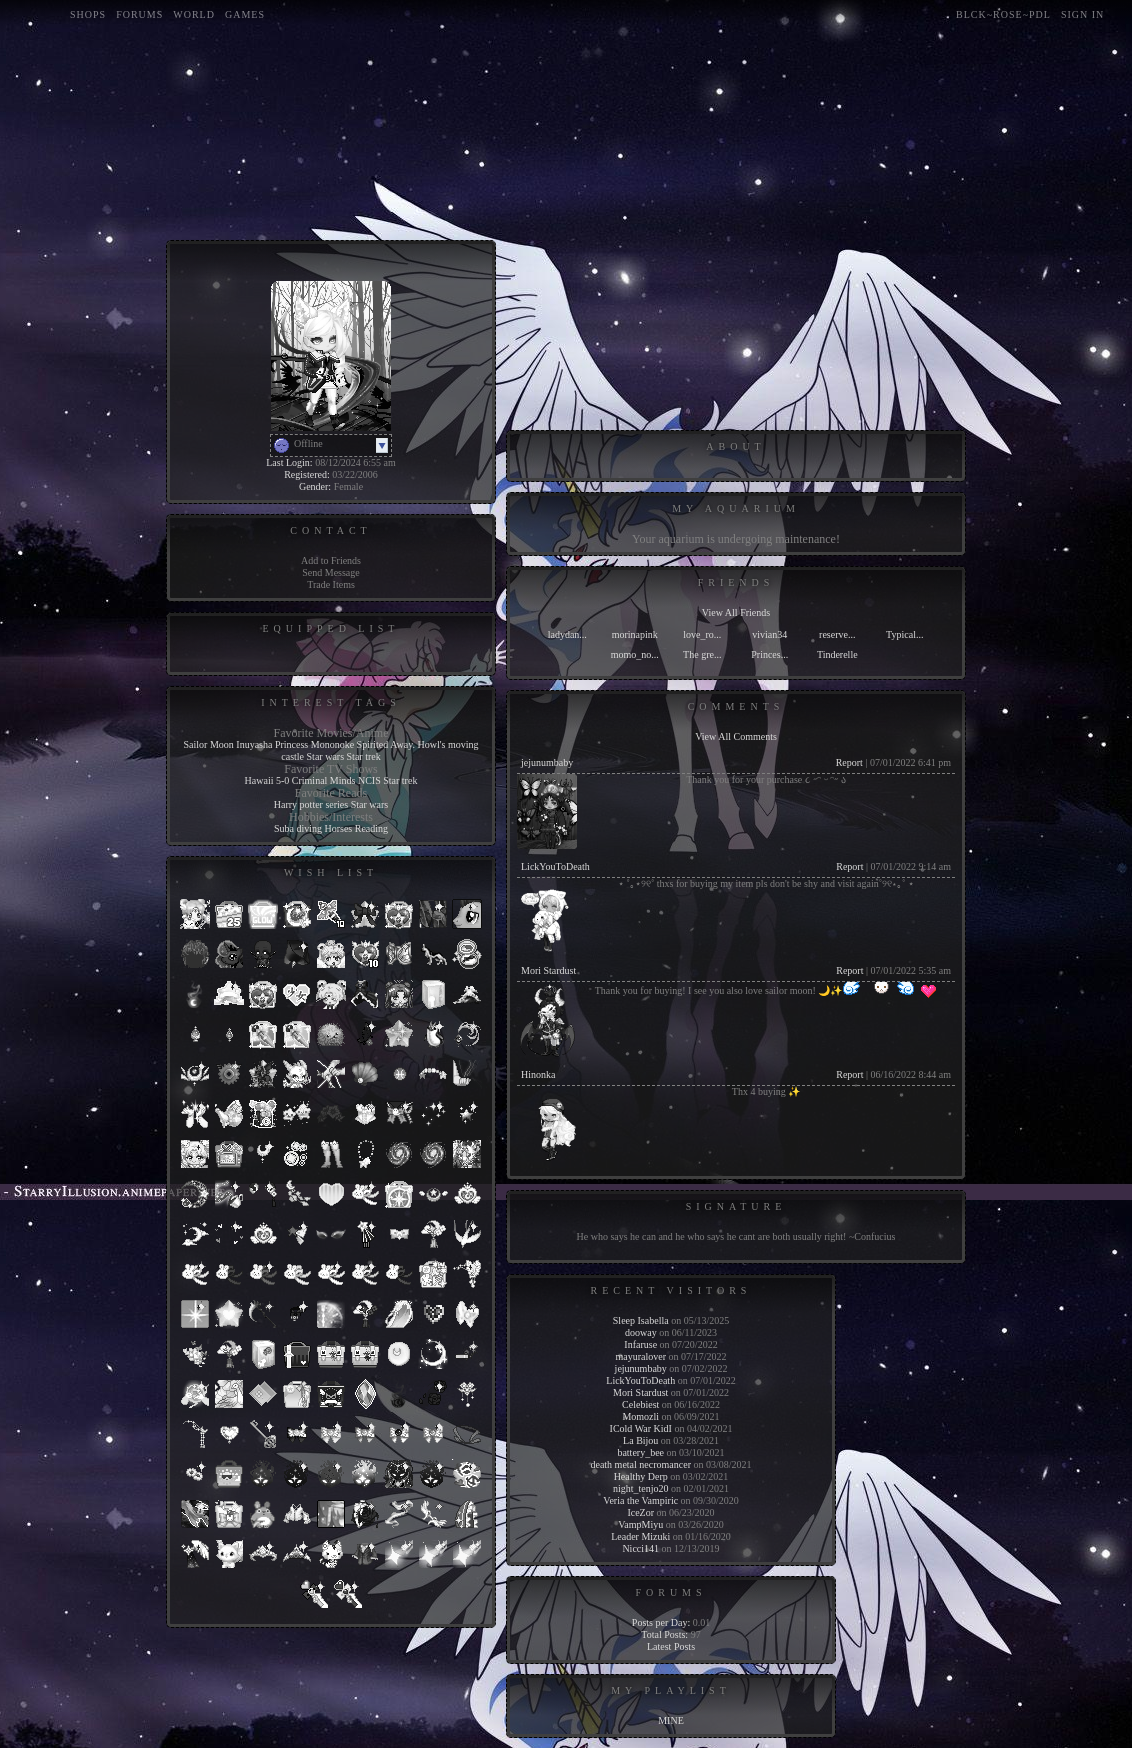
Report (849, 762)
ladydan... (567, 634)
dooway (641, 1332)
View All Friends (736, 612)
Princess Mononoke (314, 744)
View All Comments (736, 736)
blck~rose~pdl (1003, 14)
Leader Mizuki (640, 1536)
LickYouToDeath (555, 866)
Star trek (364, 756)
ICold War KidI (641, 1428)
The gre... (702, 654)
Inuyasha (254, 744)
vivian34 (769, 634)
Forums (139, 14)
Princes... (769, 654)
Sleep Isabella (641, 1320)
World (194, 14)
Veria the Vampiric (640, 1500)
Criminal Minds (324, 780)
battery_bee (640, 1452)
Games (245, 14)
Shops (88, 14)
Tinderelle (837, 654)
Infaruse (640, 1344)
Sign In (1082, 14)
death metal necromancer (640, 1464)
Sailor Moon (209, 744)
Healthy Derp (641, 1476)
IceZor (640, 1512)
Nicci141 (640, 1548)
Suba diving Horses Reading (331, 828)
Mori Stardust (548, 970)
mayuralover (640, 1356)
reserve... (837, 634)
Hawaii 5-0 (267, 780)
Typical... (904, 634)
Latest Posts (671, 1646)
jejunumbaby (547, 762)
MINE (671, 1720)
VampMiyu (640, 1524)
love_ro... (702, 634)
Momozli (640, 1416)
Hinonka (538, 1074)
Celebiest (640, 1404)
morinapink (635, 634)
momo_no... (635, 654)
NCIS (369, 780)
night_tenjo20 (641, 1488)
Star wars (326, 756)
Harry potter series (311, 804)
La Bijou (640, 1440)
